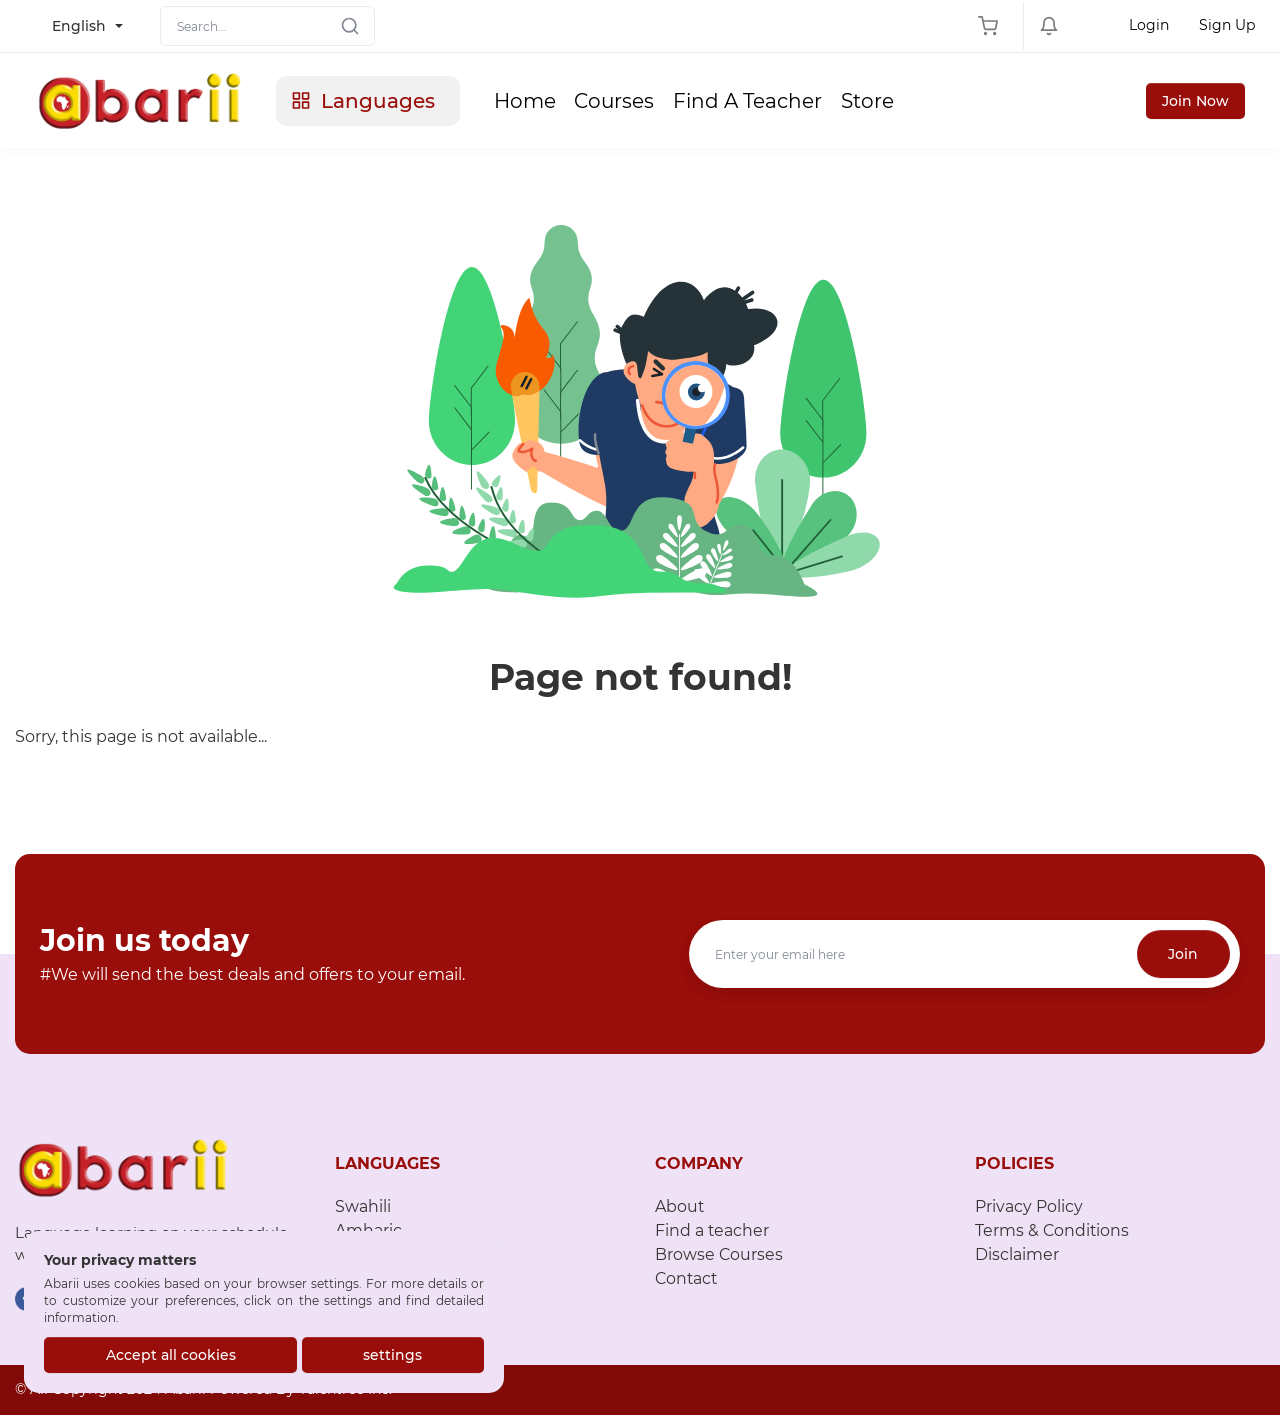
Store (881, 102)
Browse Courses (719, 1257)
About (680, 1209)
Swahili (363, 1209)
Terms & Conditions (1053, 1233)
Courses (626, 102)
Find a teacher (712, 1233)
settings (393, 1355)
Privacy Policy (1029, 1209)
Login (1149, 25)
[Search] (267, 26)
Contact (687, 1281)
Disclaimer (1017, 1257)
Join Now (1195, 102)
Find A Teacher (760, 102)
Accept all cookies (171, 1355)
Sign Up (1227, 25)
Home (535, 102)
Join (1183, 957)
